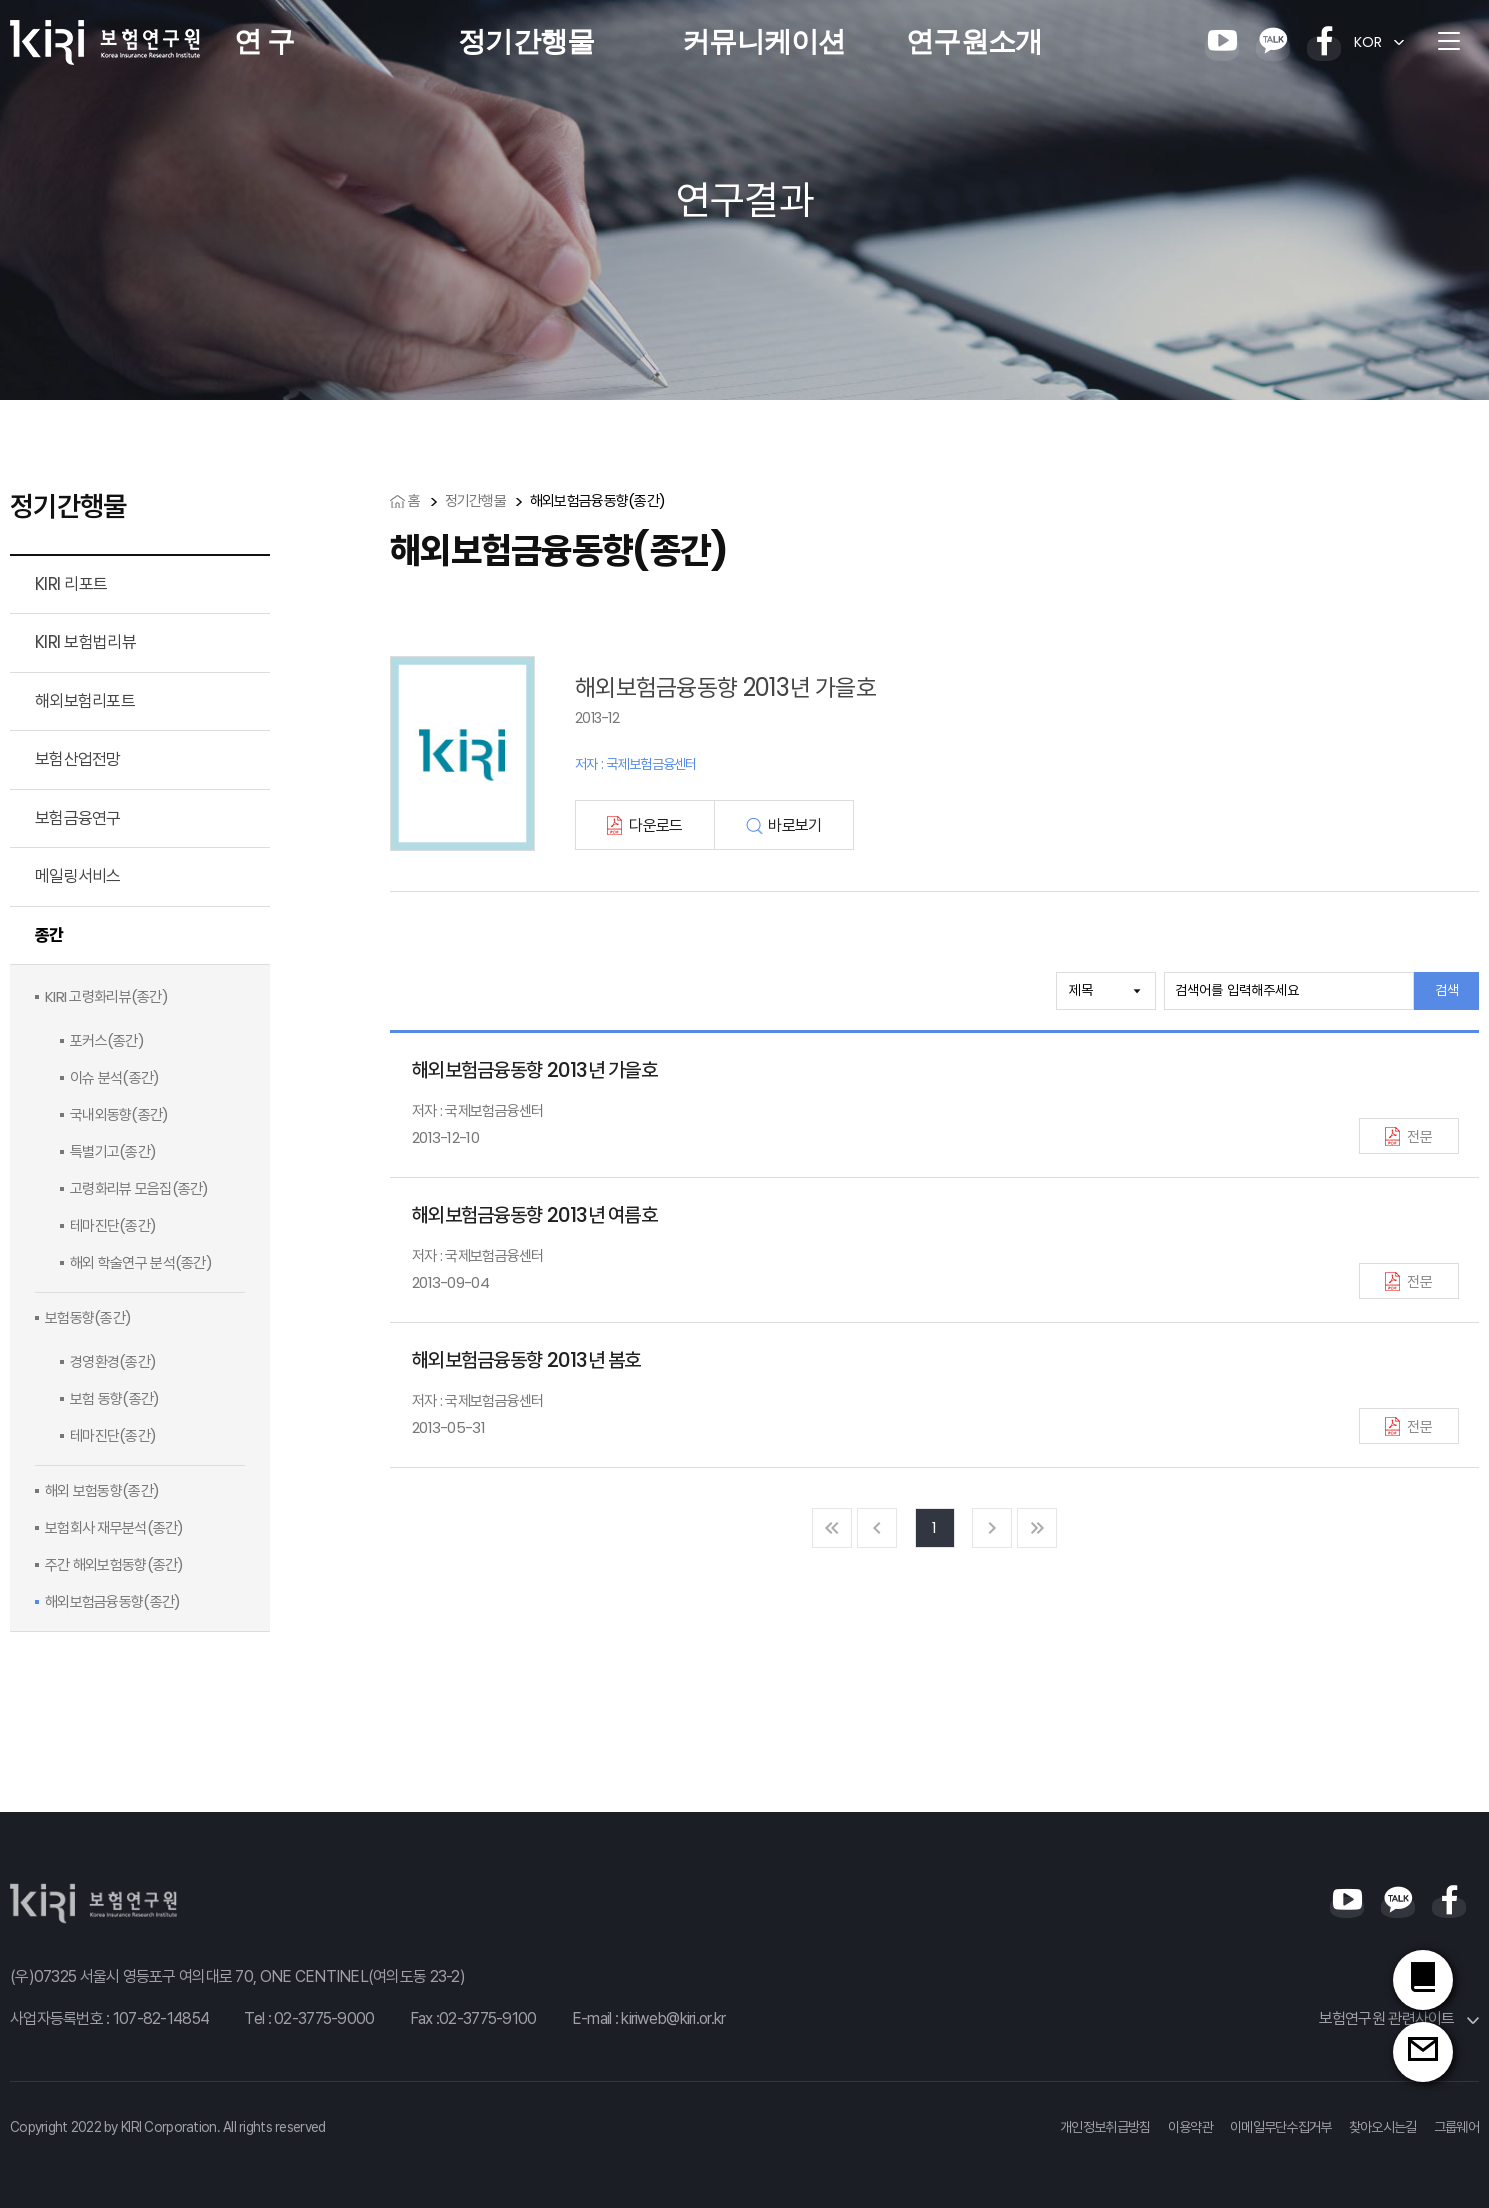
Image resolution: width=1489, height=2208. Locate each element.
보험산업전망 (78, 759)
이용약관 (1190, 2127)
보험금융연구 (78, 818)
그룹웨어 (1456, 2127)
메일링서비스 (78, 876)
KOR (1368, 42)
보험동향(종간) (88, 1317)
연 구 (264, 41)
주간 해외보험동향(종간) (114, 1564)
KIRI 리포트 (71, 584)
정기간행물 (526, 41)
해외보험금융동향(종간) (112, 1601)
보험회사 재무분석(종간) (114, 1527)
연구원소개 (974, 41)
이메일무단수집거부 (1281, 2127)
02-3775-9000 (324, 2018)
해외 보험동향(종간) (102, 1490)
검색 (1447, 990)
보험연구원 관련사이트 (1399, 2018)
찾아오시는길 (1383, 2127)
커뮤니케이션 (764, 41)
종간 (49, 935)
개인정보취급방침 (1105, 2127)
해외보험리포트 (85, 701)
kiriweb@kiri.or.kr (673, 2018)
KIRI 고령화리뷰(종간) (106, 996)
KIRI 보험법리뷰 (85, 642)
